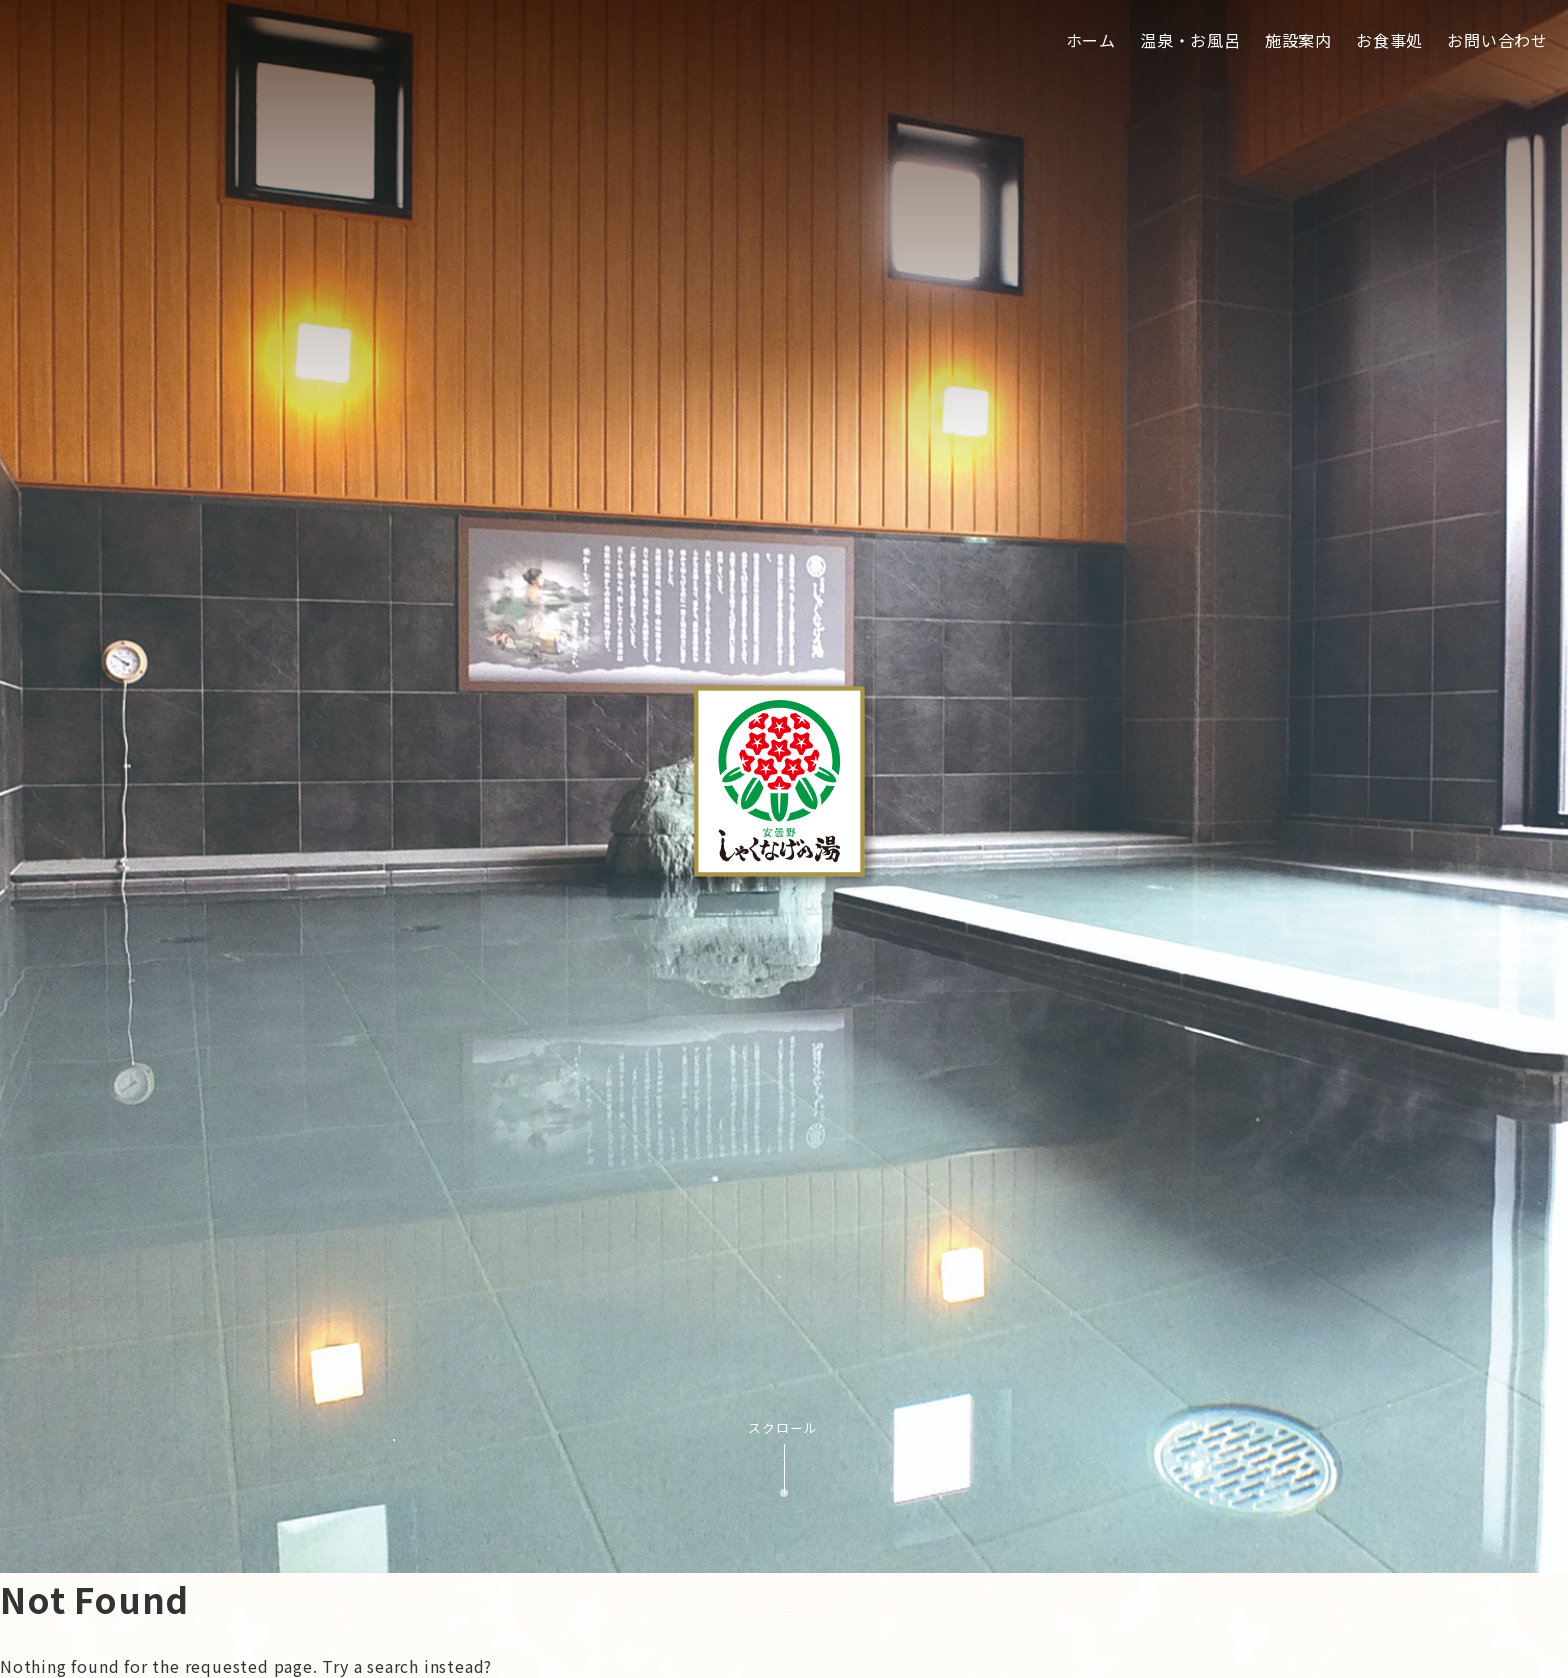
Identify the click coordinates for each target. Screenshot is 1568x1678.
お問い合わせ (1497, 40)
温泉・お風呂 (1190, 40)
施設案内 (1298, 40)
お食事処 (1389, 40)
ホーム (1091, 40)
